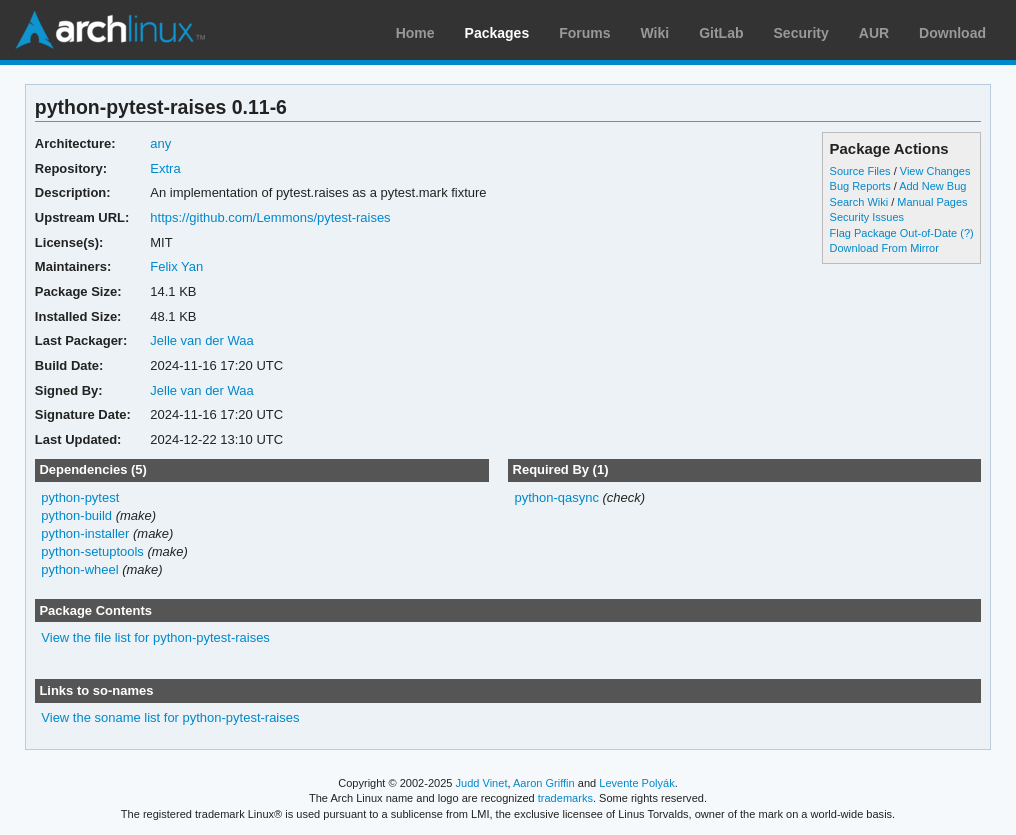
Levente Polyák (636, 783)
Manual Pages (932, 202)
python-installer (85, 533)
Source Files (860, 171)
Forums (584, 33)
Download (952, 33)
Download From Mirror (884, 248)
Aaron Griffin (544, 783)
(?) (966, 233)
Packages (497, 33)
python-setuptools (92, 551)
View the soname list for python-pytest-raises (170, 717)
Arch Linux (110, 30)
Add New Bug (932, 186)
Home (415, 33)
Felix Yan (176, 266)
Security (801, 33)
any (160, 143)
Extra (165, 168)
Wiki (655, 33)
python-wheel (79, 569)
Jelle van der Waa (201, 340)
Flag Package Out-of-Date (894, 233)
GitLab (721, 33)
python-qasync (556, 497)
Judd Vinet (482, 783)
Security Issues (867, 217)
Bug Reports (860, 186)
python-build (76, 515)
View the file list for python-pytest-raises (155, 637)
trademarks (565, 798)
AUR (874, 33)
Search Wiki (859, 202)
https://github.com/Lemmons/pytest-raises (270, 217)
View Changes (935, 171)
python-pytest (80, 497)
